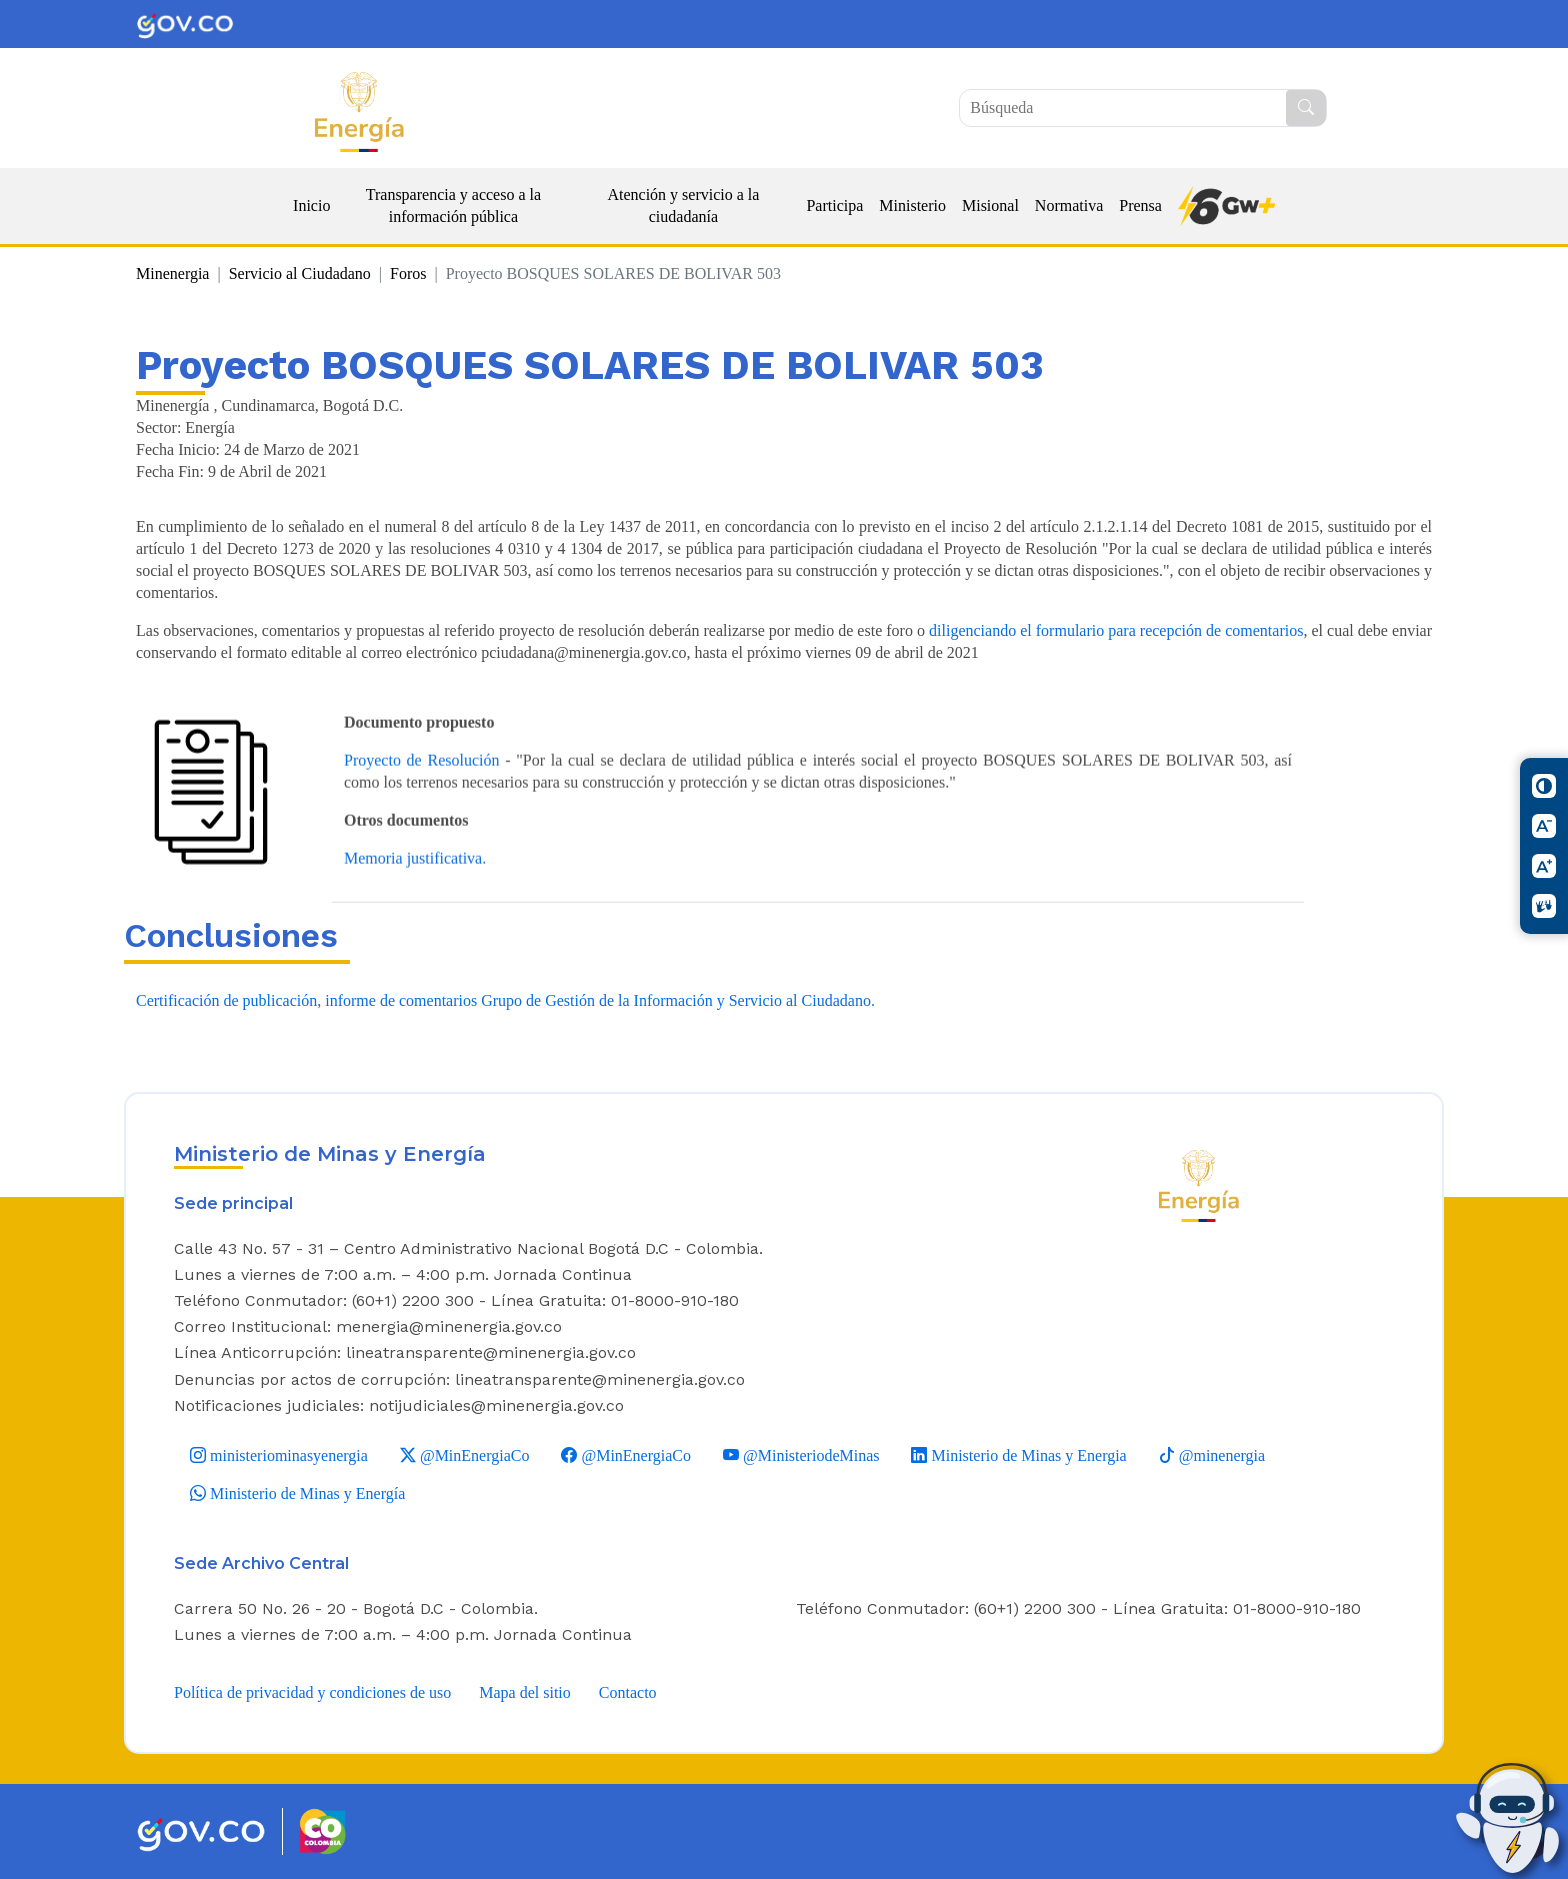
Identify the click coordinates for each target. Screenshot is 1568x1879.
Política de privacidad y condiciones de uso (312, 1692)
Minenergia (172, 273)
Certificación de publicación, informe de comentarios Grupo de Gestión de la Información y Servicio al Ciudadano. (505, 1000)
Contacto (628, 1692)
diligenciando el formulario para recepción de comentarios (1116, 630)
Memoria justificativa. (415, 901)
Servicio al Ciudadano (300, 273)
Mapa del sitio (525, 1692)
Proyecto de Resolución (421, 803)
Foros (408, 273)
